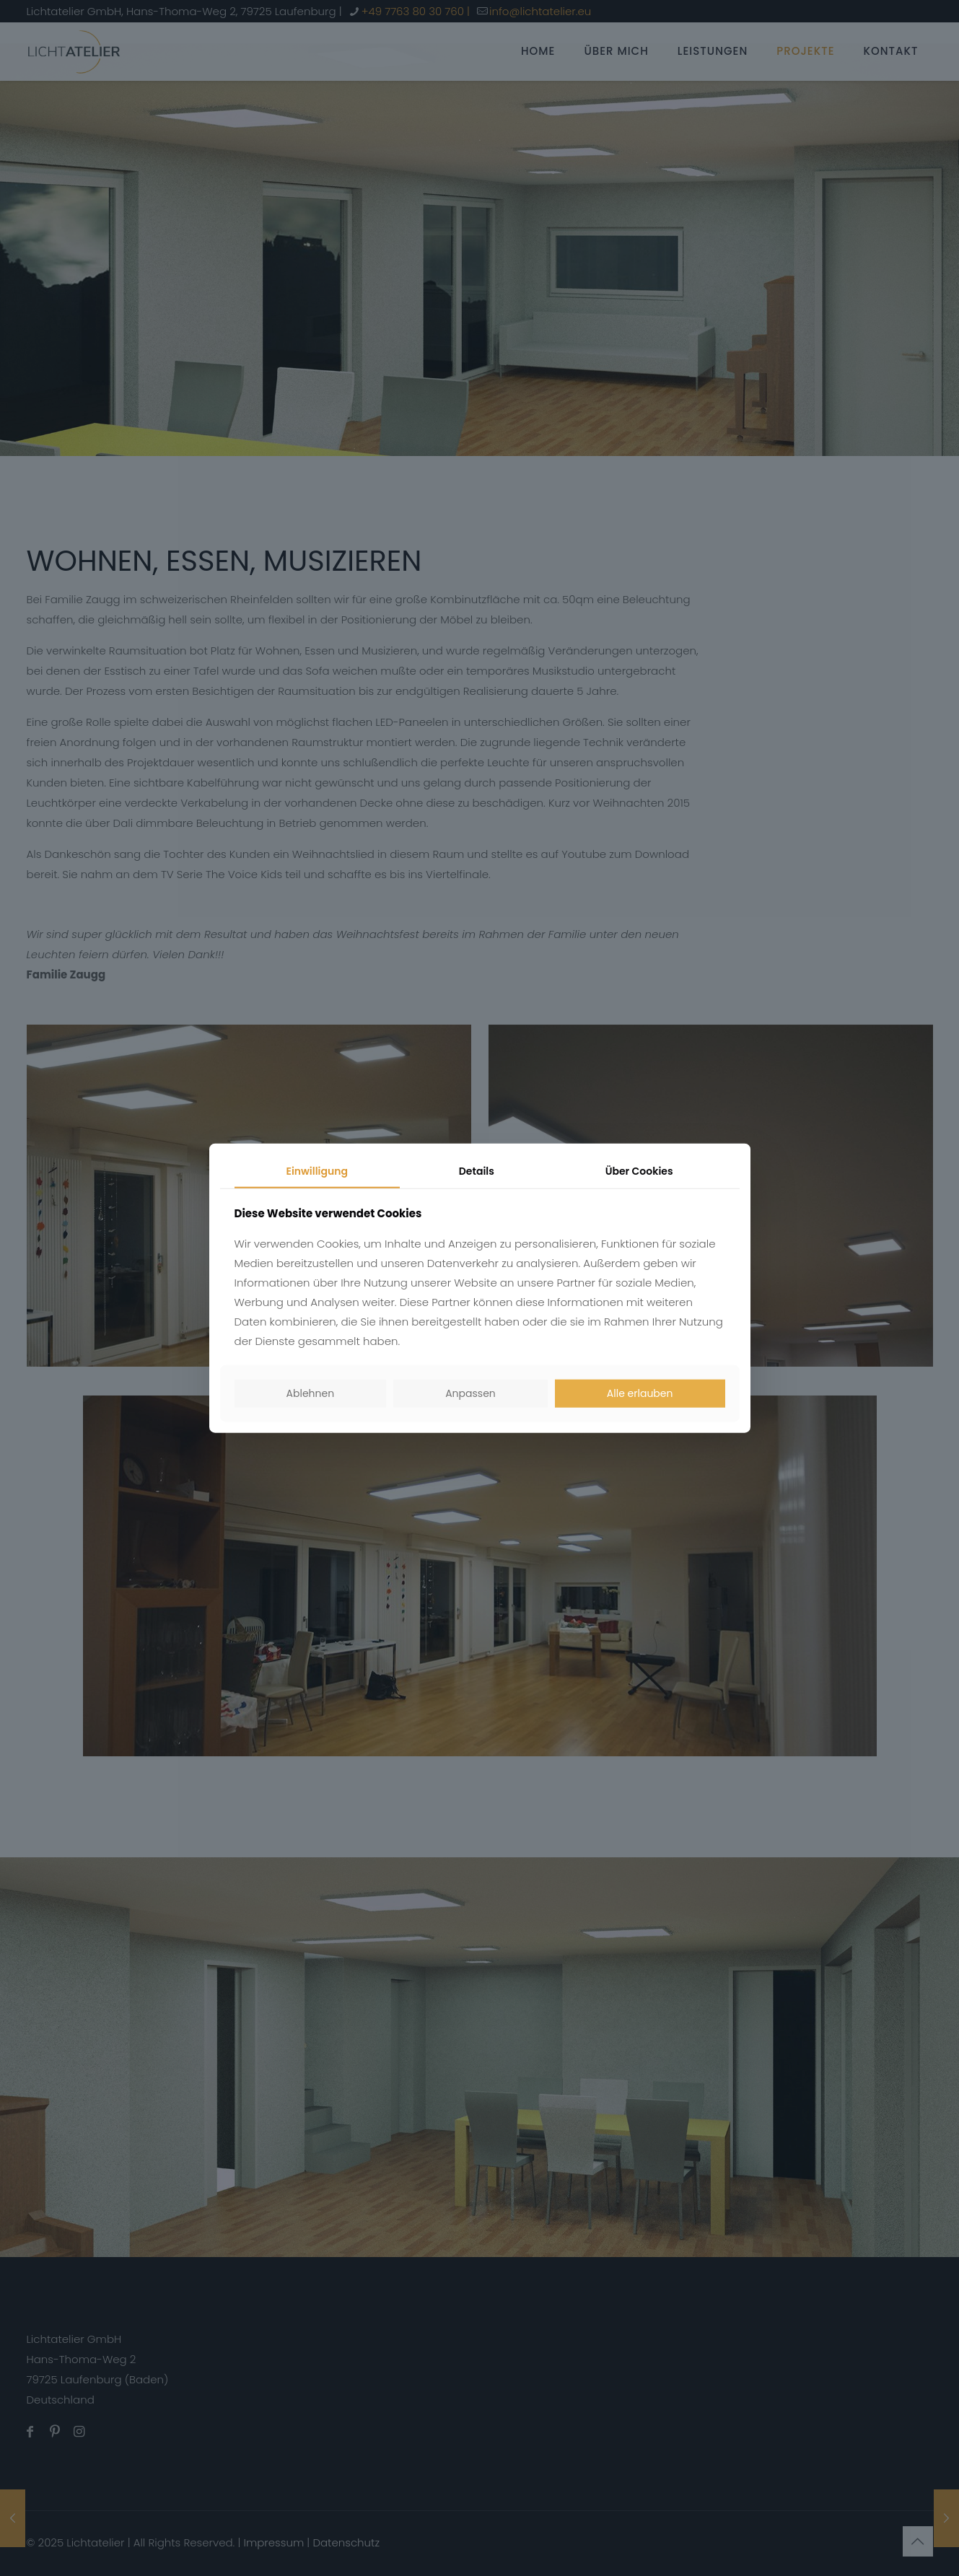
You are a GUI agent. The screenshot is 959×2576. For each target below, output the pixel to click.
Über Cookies (639, 1171)
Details (476, 1171)
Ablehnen (310, 1393)
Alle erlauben (640, 1393)
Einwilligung (316, 1171)
